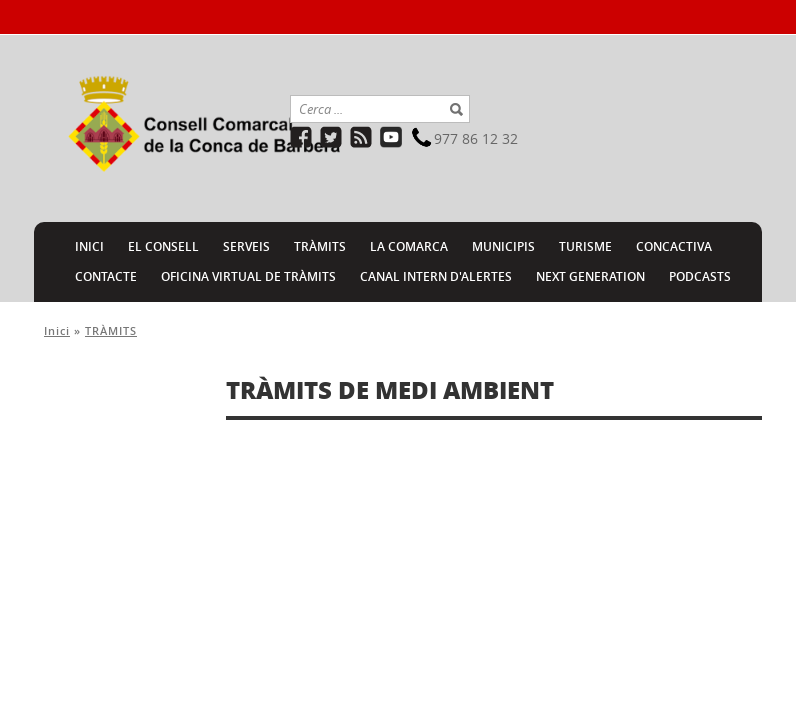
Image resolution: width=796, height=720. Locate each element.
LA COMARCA (409, 246)
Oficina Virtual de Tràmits (248, 276)
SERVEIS (246, 246)
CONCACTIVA (674, 246)
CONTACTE (106, 276)
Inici (57, 330)
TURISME (585, 246)
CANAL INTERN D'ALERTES (436, 276)
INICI (89, 246)
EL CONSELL (163, 246)
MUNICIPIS (503, 246)
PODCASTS (700, 276)
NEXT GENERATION (590, 276)
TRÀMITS (320, 246)
